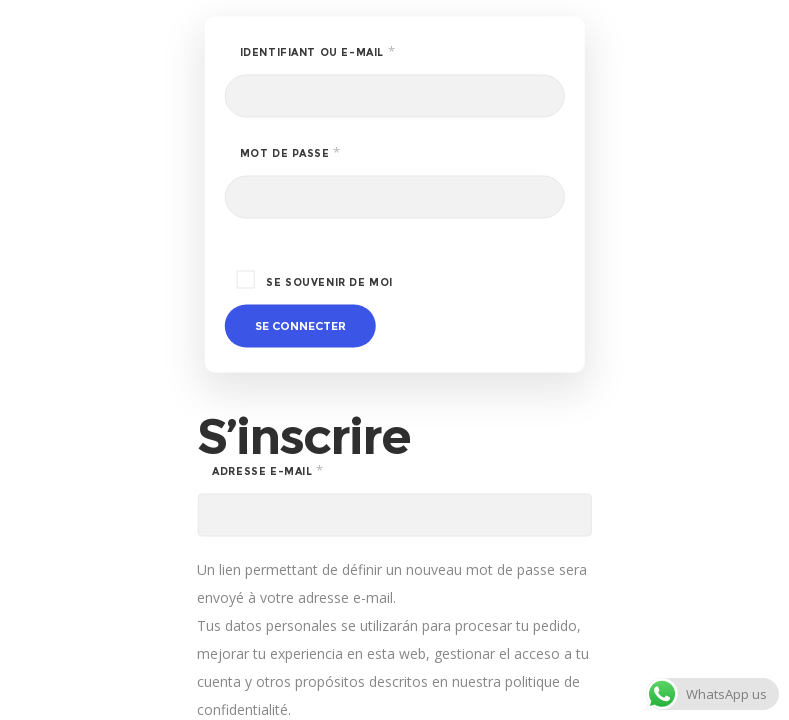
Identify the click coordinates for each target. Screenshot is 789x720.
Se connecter (300, 326)
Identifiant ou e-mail (357, 51)
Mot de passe (329, 152)
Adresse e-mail (307, 470)
